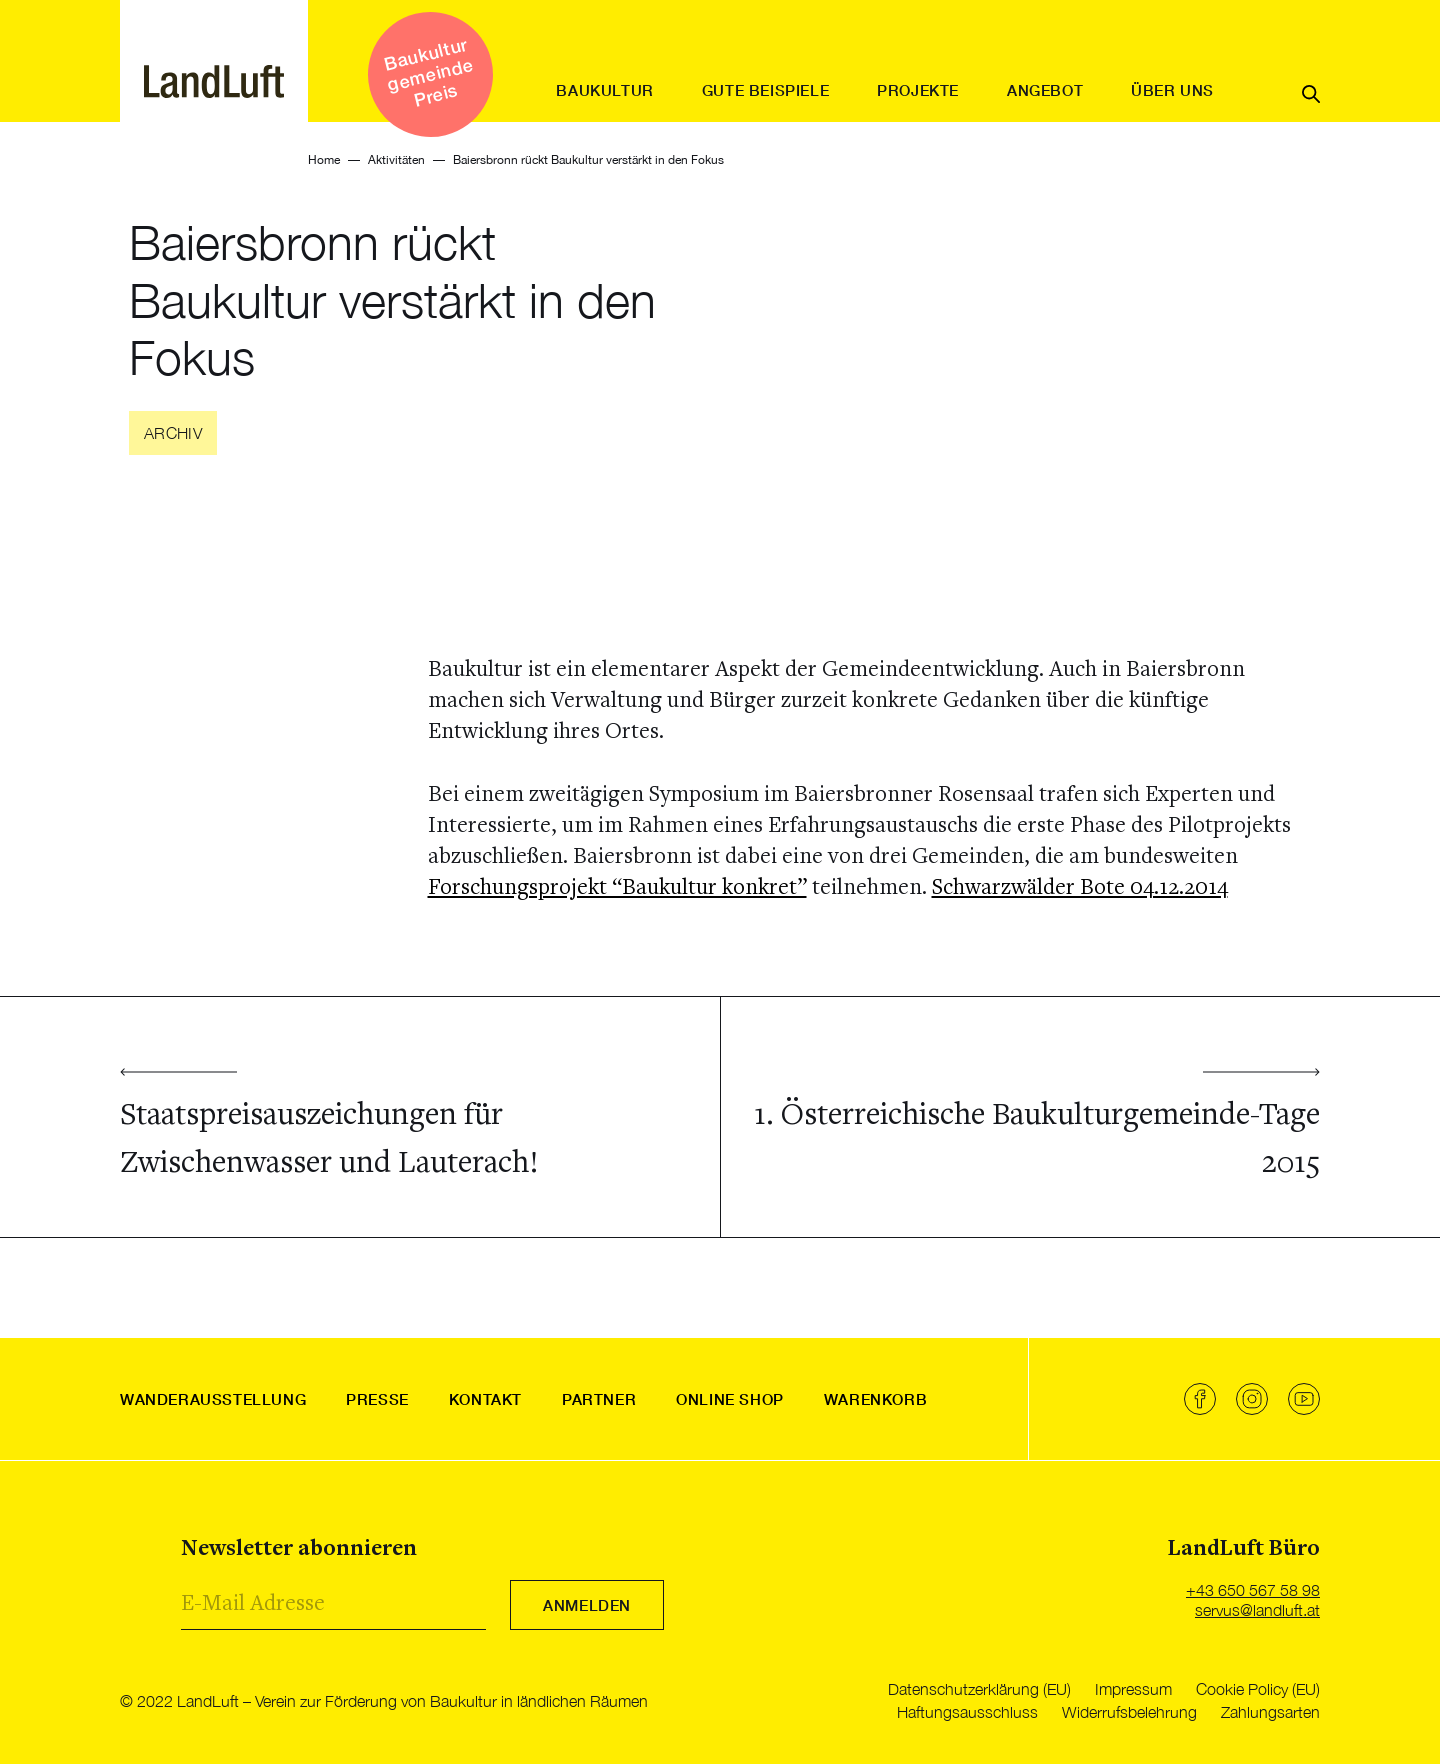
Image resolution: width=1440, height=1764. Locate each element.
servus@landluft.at (1257, 1610)
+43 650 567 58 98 (1253, 1590)
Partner (599, 1399)
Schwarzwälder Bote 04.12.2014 (1080, 888)
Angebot (1045, 90)
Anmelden (587, 1605)
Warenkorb (875, 1399)
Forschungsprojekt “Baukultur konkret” (617, 888)
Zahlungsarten (1270, 1712)
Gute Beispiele (765, 90)
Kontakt (485, 1399)
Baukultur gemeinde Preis (428, 71)
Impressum (1133, 1689)
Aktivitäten (396, 160)
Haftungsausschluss (967, 1712)
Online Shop (730, 1399)
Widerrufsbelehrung (1129, 1712)
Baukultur (604, 90)
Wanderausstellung (213, 1399)
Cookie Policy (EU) (1258, 1689)
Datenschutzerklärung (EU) (979, 1689)
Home (324, 160)
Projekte (918, 90)
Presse (377, 1399)
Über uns (1172, 90)
